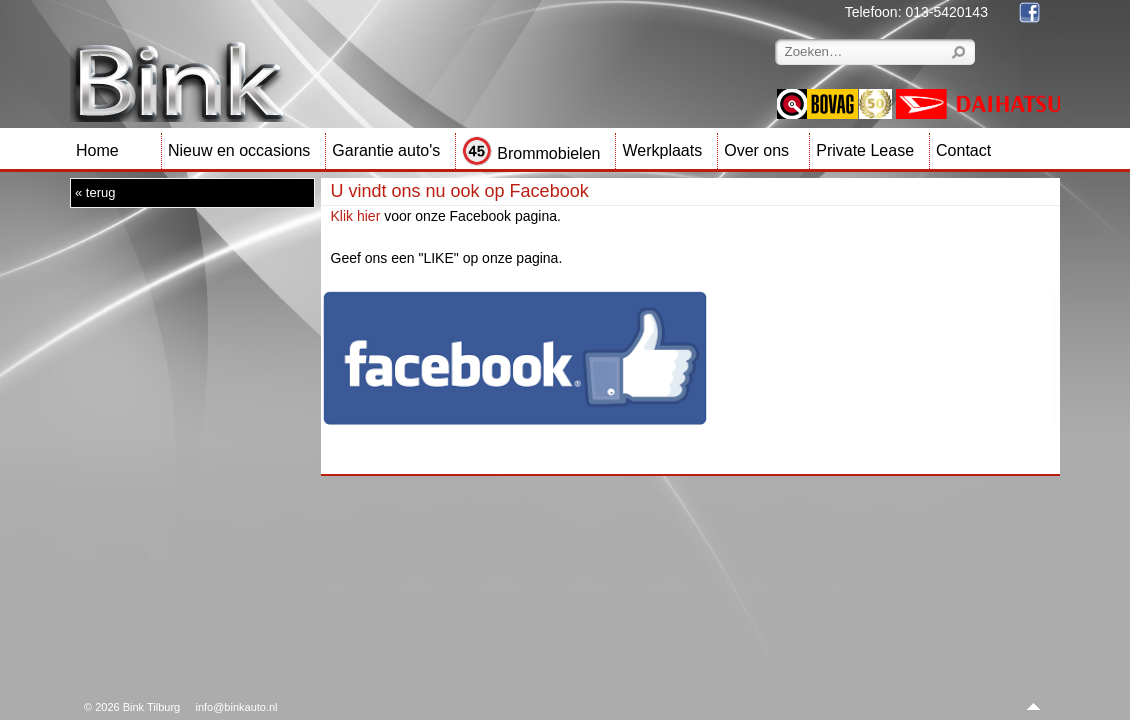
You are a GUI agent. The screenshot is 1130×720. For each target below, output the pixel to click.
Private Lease (865, 150)
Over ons (756, 150)
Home (97, 150)
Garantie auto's (386, 150)
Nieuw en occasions (239, 150)
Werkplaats (662, 150)
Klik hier (356, 216)
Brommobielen (531, 153)
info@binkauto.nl (236, 707)
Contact (963, 150)
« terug (95, 192)
